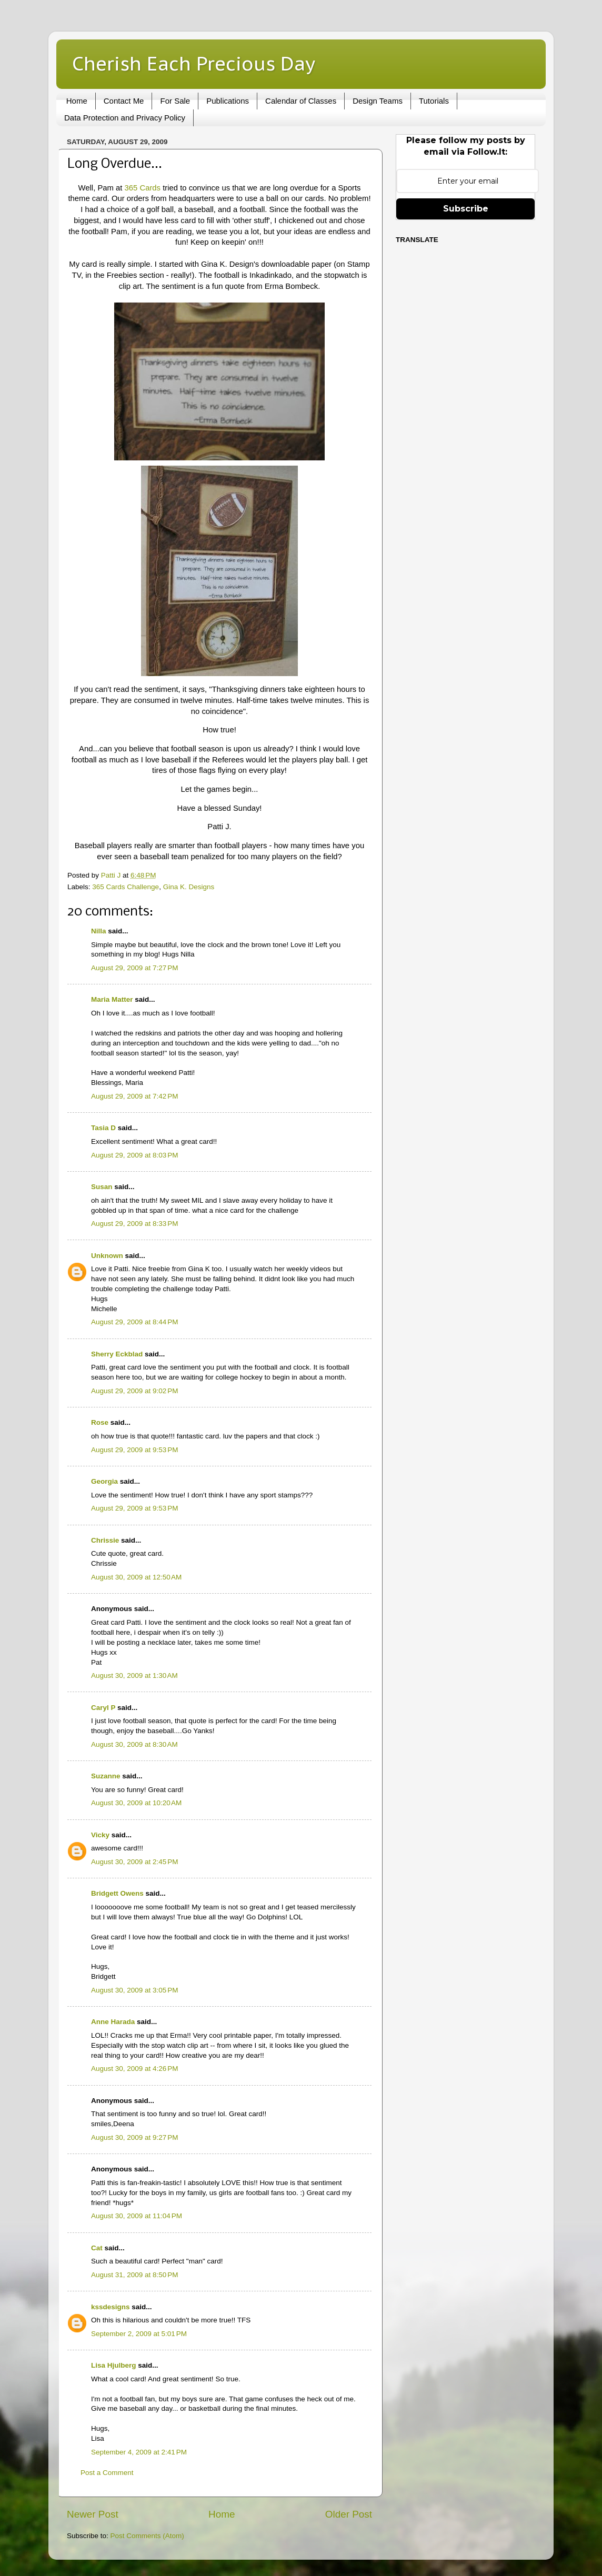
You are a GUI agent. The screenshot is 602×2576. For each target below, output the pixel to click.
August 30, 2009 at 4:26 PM (134, 2068)
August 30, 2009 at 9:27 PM (134, 2137)
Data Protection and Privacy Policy (124, 117)
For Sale (175, 100)
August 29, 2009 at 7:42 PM (134, 1096)
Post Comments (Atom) (147, 2536)
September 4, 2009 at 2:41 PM (139, 2452)
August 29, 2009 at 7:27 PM (134, 968)
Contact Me (124, 100)
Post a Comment (107, 2473)
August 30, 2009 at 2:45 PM (134, 1862)
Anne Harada (113, 2022)
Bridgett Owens (117, 1893)
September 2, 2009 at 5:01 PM (139, 2334)
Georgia (104, 1481)
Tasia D (103, 1128)
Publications (227, 100)
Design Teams (378, 100)
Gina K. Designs (189, 887)
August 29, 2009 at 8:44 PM (134, 1322)
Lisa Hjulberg (113, 2365)
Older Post (348, 2514)
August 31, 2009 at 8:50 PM (134, 2275)
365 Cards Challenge (125, 887)
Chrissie (105, 1540)
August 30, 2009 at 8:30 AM (134, 1744)
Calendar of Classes (300, 100)
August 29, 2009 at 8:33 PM (134, 1223)
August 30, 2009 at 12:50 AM (136, 1577)
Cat (97, 2248)
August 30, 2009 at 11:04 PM (136, 2216)
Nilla (98, 931)
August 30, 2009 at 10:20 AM (136, 1803)
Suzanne (106, 1776)
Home (76, 100)
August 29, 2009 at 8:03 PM (134, 1155)
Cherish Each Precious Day (193, 63)
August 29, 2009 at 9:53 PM (134, 1450)
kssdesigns (110, 2307)
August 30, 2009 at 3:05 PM (134, 1990)
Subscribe (465, 209)
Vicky (100, 1835)
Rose (99, 1422)
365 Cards (144, 188)
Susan (102, 1187)
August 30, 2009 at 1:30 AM (134, 1675)
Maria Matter (112, 999)
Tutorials (434, 100)
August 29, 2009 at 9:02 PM (134, 1391)
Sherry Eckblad (117, 1354)
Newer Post (92, 2514)
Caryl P (103, 1708)
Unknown (107, 1256)
